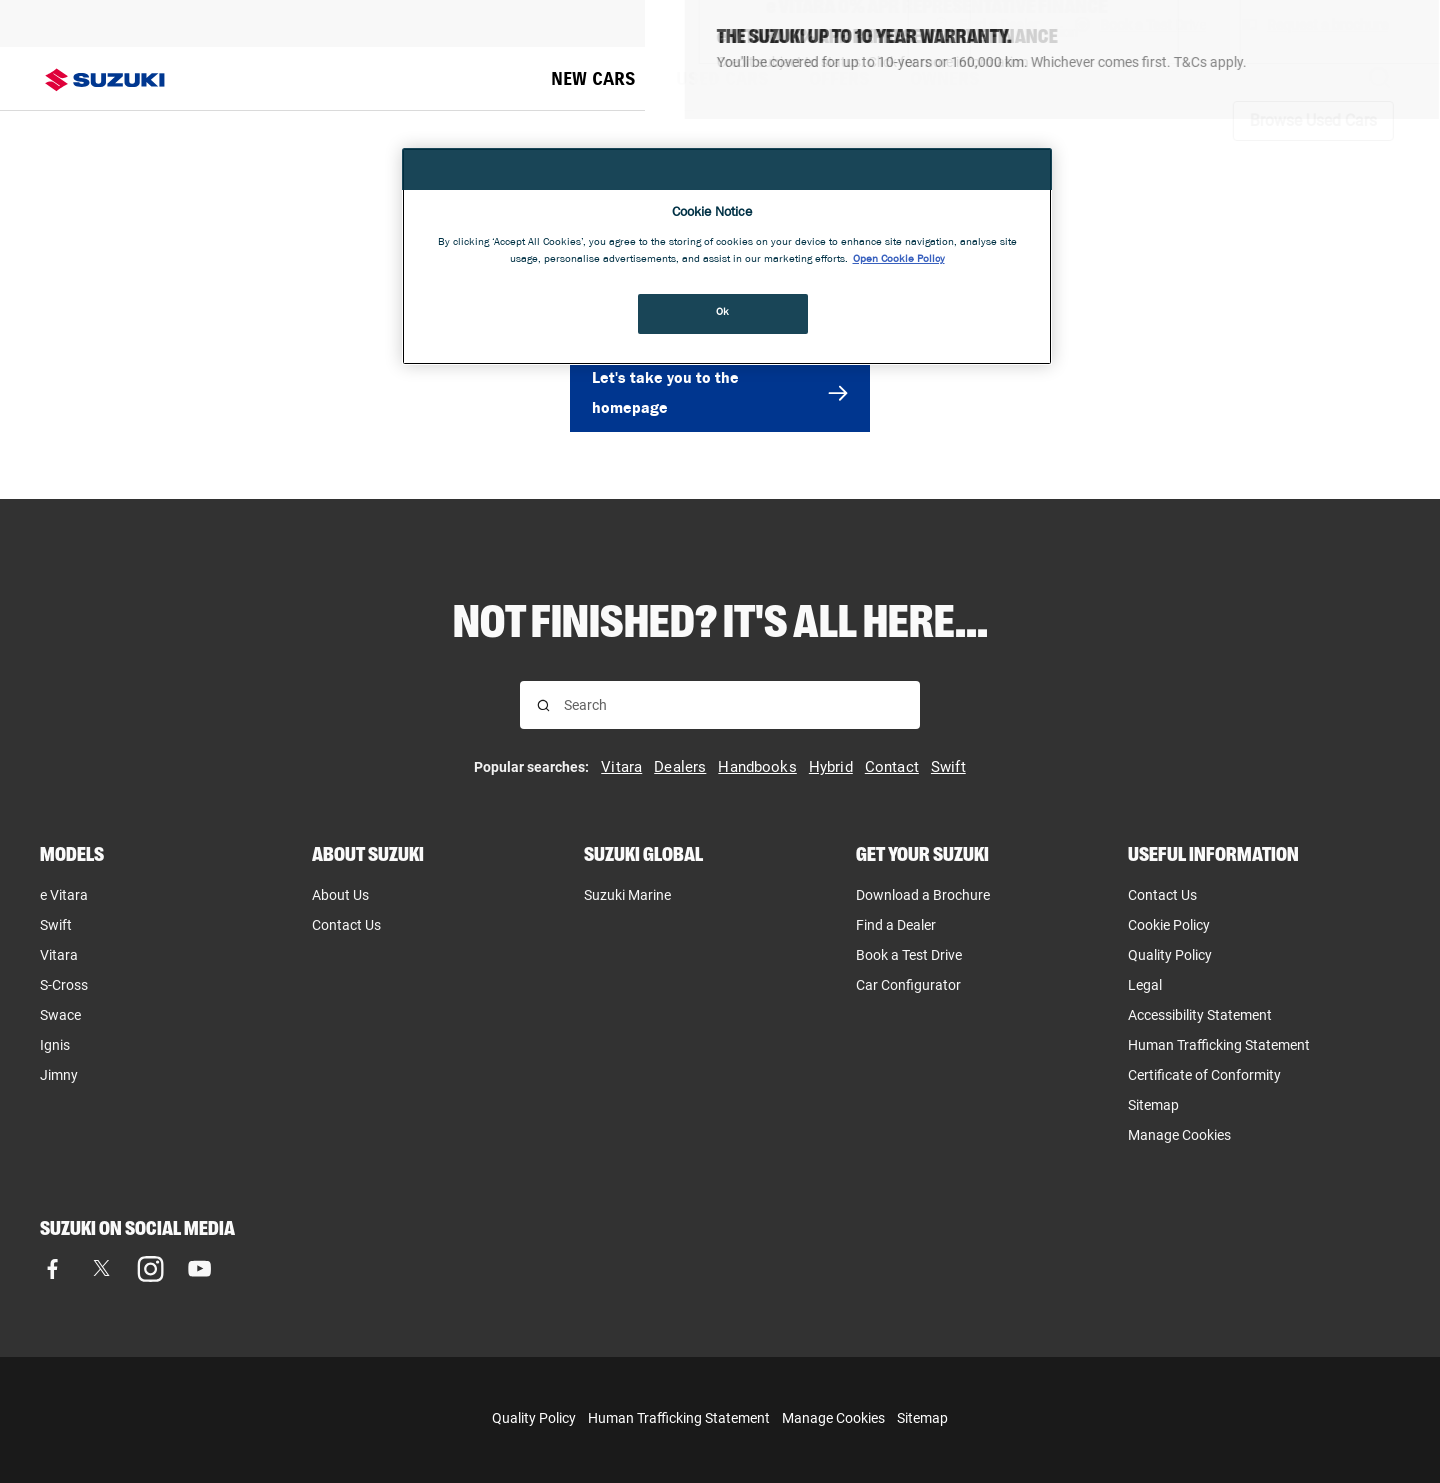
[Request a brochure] (1315, 24)
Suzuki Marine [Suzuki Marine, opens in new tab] (627, 895)
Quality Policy (1170, 955)
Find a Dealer (896, 925)
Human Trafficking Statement (679, 1418)
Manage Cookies (1179, 1135)
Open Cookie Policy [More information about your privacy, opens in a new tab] (899, 260)
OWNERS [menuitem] (945, 78)
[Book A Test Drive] (1140, 24)
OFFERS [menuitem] (839, 78)
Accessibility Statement (1200, 1015)
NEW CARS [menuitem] (593, 78)
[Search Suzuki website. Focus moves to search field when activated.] (1380, 79)
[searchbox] (733, 705)
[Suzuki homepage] (105, 80)
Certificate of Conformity (1204, 1075)
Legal (1145, 985)
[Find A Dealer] (986, 24)
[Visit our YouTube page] (199, 1268)
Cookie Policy (1169, 925)
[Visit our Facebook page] (52, 1268)
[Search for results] (543, 705)
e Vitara (64, 895)
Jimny (59, 1075)
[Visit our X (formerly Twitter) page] (101, 1268)
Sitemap (1153, 1105)
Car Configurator (908, 985)
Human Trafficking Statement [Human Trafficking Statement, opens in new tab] (1219, 1045)
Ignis (55, 1045)
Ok (723, 313)
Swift (56, 925)
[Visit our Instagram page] (150, 1268)
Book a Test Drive (909, 955)
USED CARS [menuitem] (722, 78)
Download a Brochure (923, 895)
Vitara (59, 955)
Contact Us (346, 925)
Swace (60, 1015)
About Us (340, 895)
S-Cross (64, 985)
